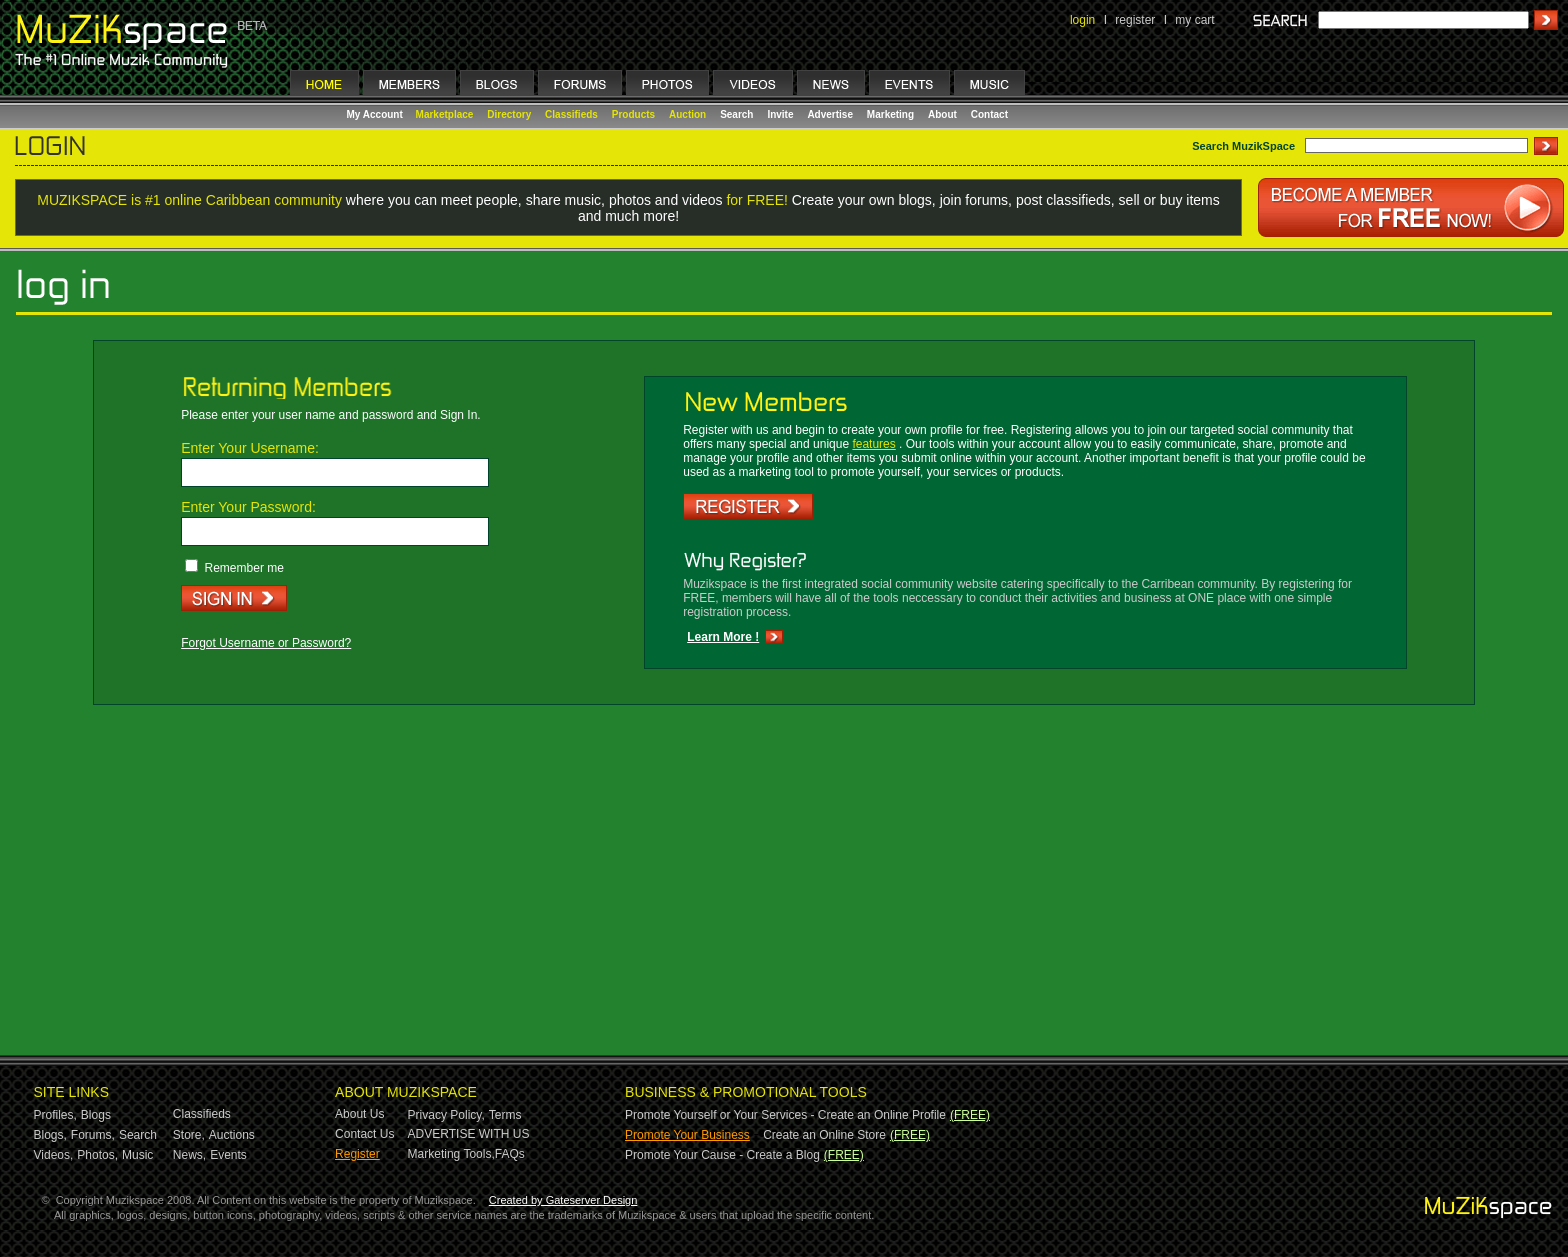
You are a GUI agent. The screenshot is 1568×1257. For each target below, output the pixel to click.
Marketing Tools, (451, 1154)
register (1135, 20)
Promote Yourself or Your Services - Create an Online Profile (785, 1115)
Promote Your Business (687, 1135)
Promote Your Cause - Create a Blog (722, 1155)
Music (137, 1155)
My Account (376, 114)
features (873, 444)
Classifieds (571, 114)
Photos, (97, 1155)
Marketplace (445, 114)
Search (736, 114)
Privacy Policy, (446, 1115)
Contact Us (364, 1134)
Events (228, 1155)
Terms (505, 1115)
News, (189, 1155)
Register (357, 1154)
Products (633, 114)
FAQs (510, 1154)
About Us (359, 1114)
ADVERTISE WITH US (469, 1134)
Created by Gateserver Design (563, 1200)
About (942, 114)
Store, (189, 1135)
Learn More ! (723, 637)
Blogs (96, 1115)
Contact (989, 114)
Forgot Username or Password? (266, 643)
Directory (509, 114)
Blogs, (50, 1135)
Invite (780, 114)
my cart (1194, 20)
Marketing (890, 114)
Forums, (93, 1135)
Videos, (54, 1155)
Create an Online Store (824, 1135)
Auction (687, 114)
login (1082, 20)
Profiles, (55, 1115)
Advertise (830, 114)
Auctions (232, 1135)
